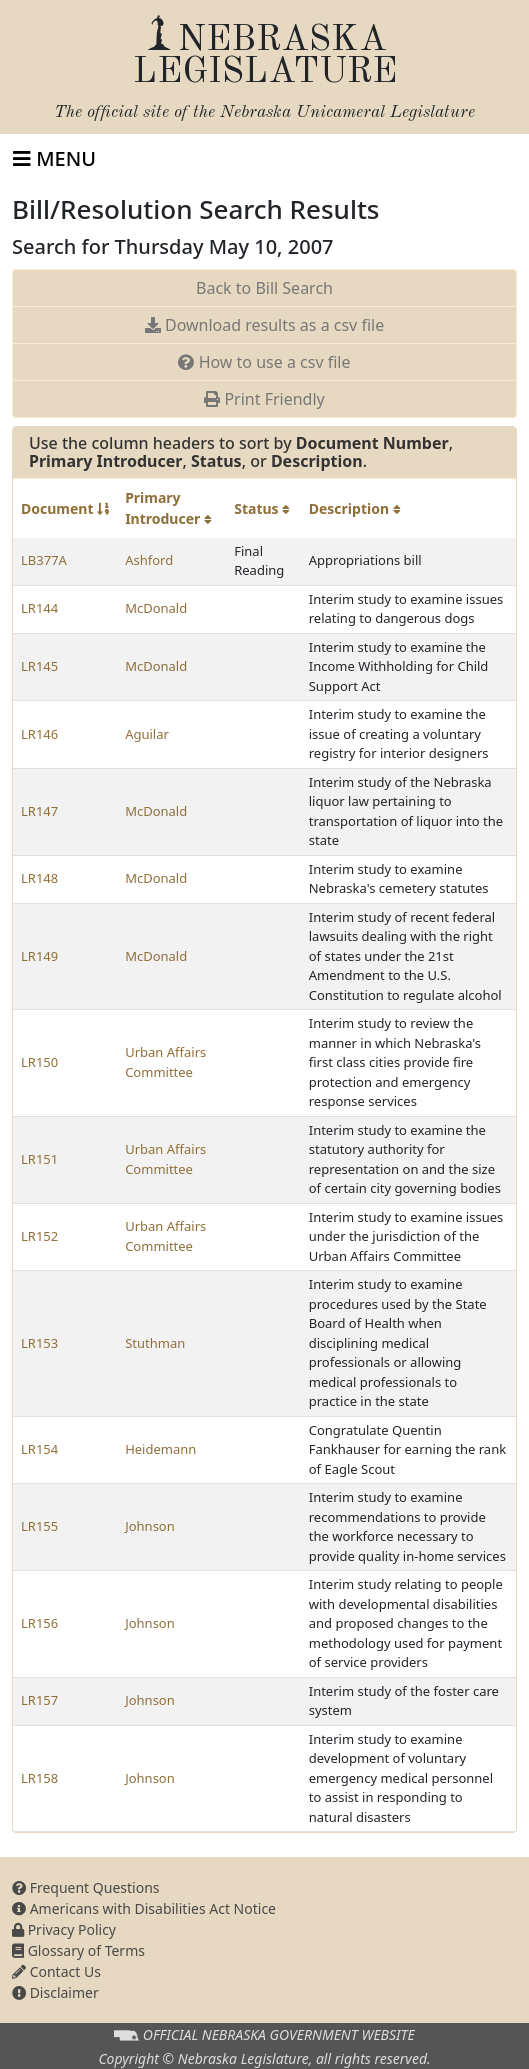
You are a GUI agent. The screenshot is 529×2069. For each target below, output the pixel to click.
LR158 (39, 1778)
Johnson (150, 1526)
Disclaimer (55, 1992)
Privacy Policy (64, 1929)
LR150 (39, 1062)
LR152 (39, 1236)
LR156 (39, 1623)
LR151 (39, 1159)
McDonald (156, 608)
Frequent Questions (86, 1887)
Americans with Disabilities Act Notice (144, 1908)
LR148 (39, 878)
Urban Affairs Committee (165, 1062)
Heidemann (160, 1449)
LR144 (39, 608)
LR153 (39, 1343)
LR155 (39, 1526)
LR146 (39, 734)
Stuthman (155, 1343)
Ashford (149, 560)
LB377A (44, 560)
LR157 (39, 1700)
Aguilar (147, 734)
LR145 (39, 666)
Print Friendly (264, 399)
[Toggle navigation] (54, 159)
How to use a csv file (264, 362)
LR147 (39, 811)
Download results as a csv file (264, 325)
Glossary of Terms (78, 1950)
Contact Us (56, 1971)
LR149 (39, 956)
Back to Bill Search (264, 288)
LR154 (39, 1449)
